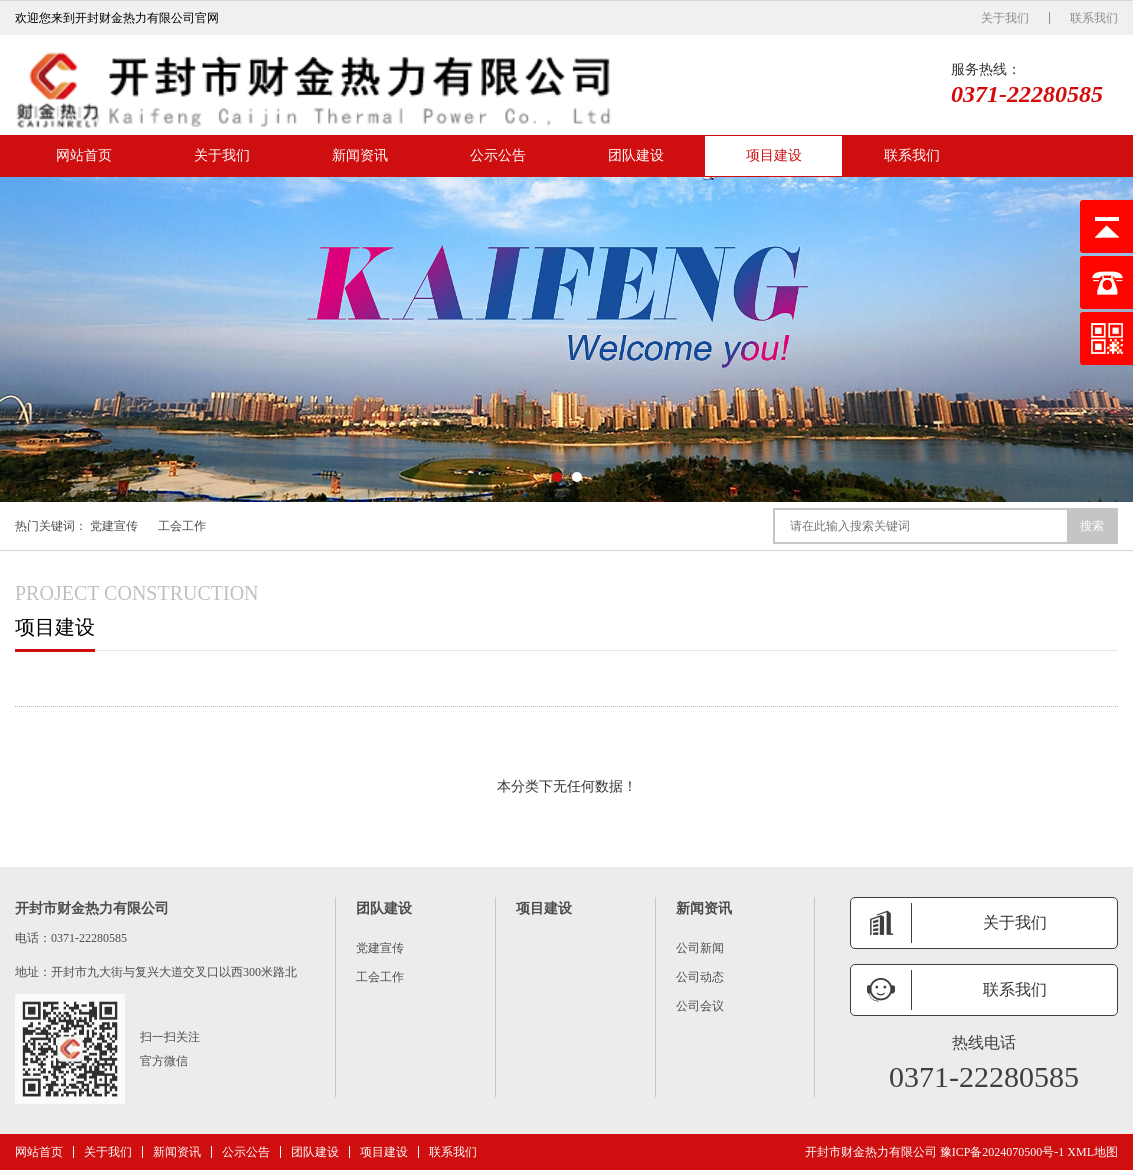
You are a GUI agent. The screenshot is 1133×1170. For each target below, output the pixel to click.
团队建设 (636, 155)
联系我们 (1094, 18)
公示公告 (498, 155)
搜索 (1092, 526)
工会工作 (182, 526)
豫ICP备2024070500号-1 (1002, 1152)
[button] (557, 477)
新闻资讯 (360, 155)
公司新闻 (700, 948)
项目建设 (774, 155)
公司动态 (700, 977)
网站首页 (84, 155)
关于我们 (1005, 18)
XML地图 (1092, 1152)
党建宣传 (114, 526)
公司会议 (700, 1006)
